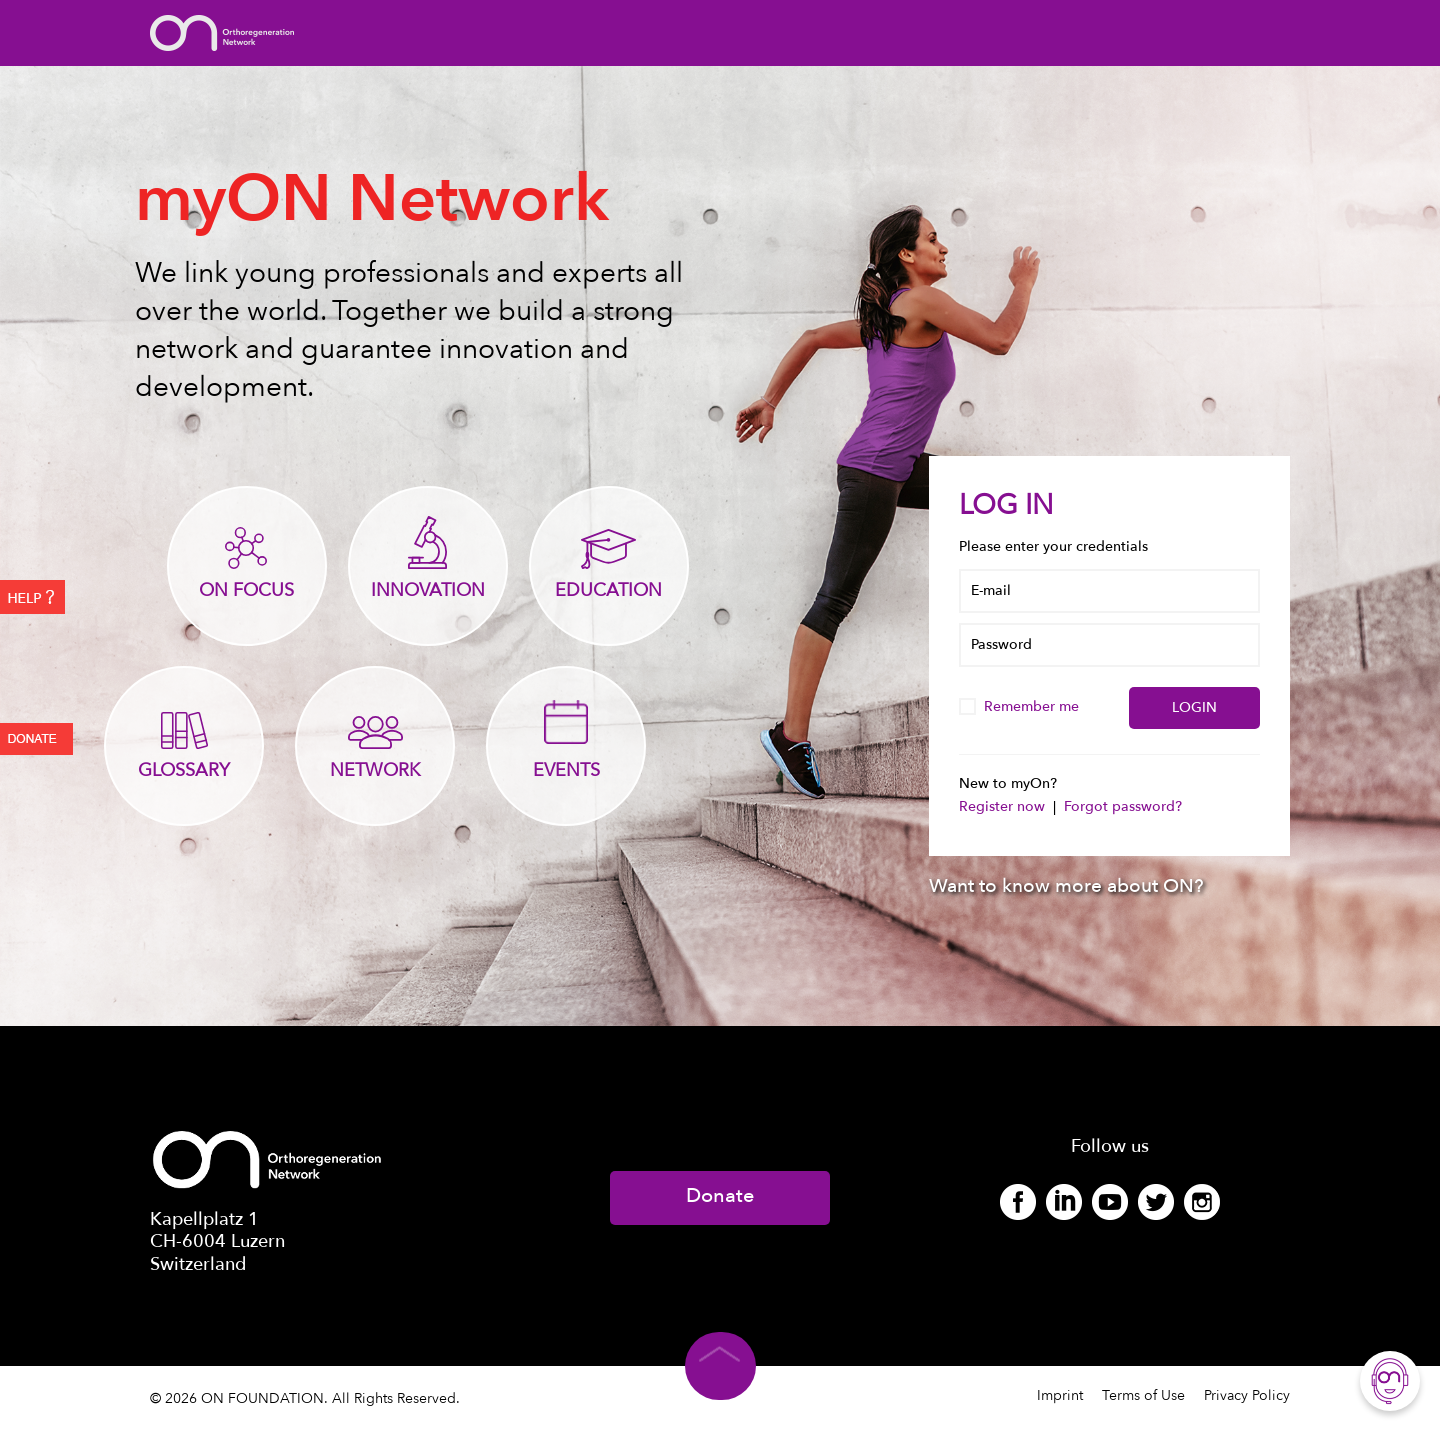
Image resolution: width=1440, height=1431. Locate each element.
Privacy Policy (1247, 1395)
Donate (720, 1195)
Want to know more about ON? (1066, 886)
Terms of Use (1143, 1395)
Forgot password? (1123, 806)
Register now (1004, 806)
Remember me (1021, 706)
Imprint (1060, 1395)
